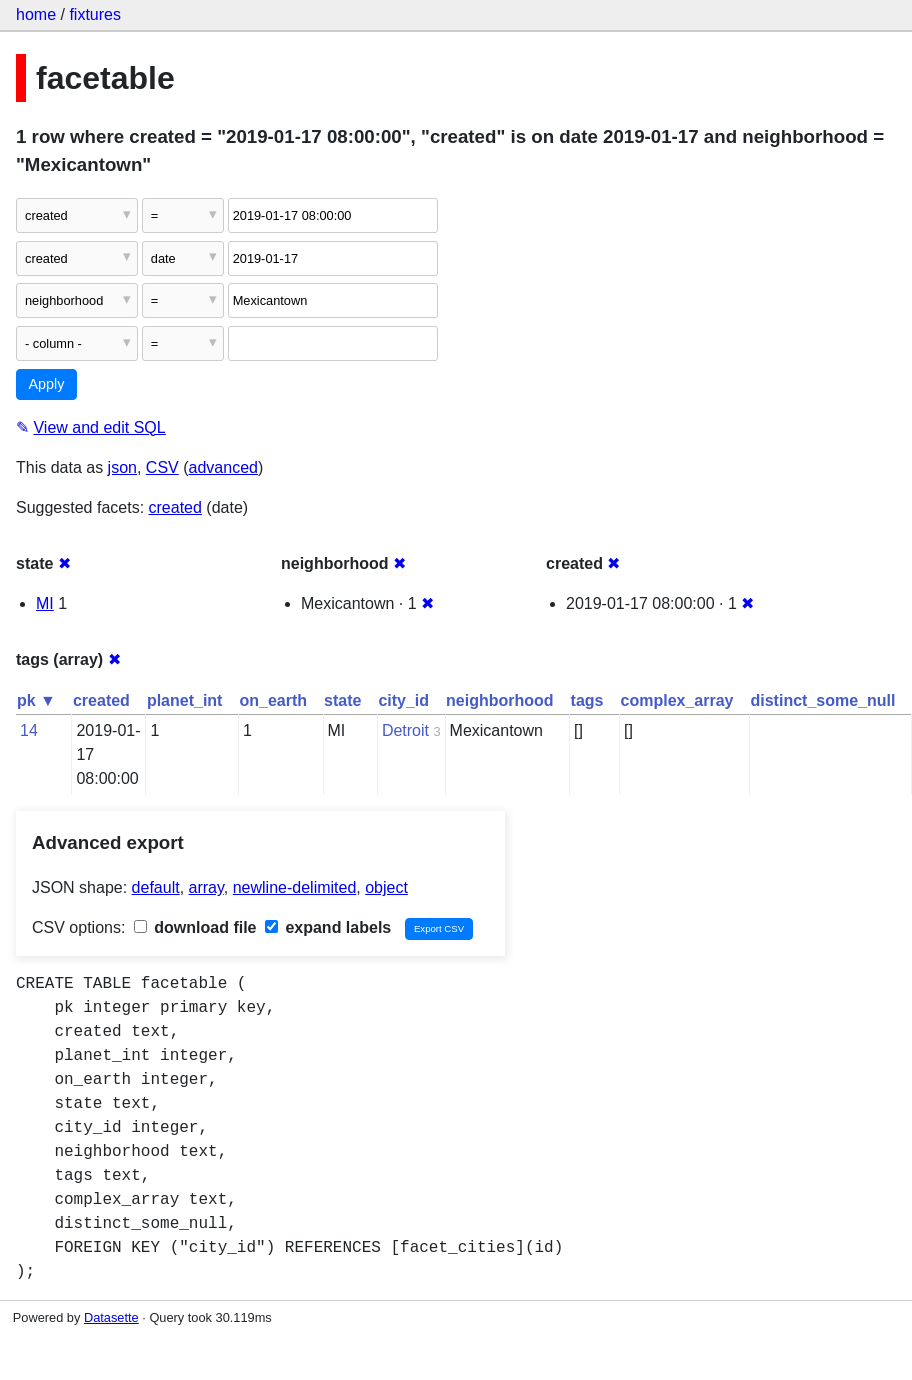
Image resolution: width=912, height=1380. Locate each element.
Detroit (405, 730)
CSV (162, 467)
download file (195, 927)
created (175, 507)
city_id (403, 700)
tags (587, 700)
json (122, 467)
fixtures (95, 14)
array (206, 887)
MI (45, 603)
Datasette (111, 1317)
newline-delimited (295, 887)
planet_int (185, 700)
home (36, 14)
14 (29, 730)
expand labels (328, 927)
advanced (223, 467)
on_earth (273, 700)
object (386, 887)
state (342, 700)
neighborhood (500, 700)
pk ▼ (36, 700)
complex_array (677, 700)
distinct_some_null (822, 700)
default (156, 887)
